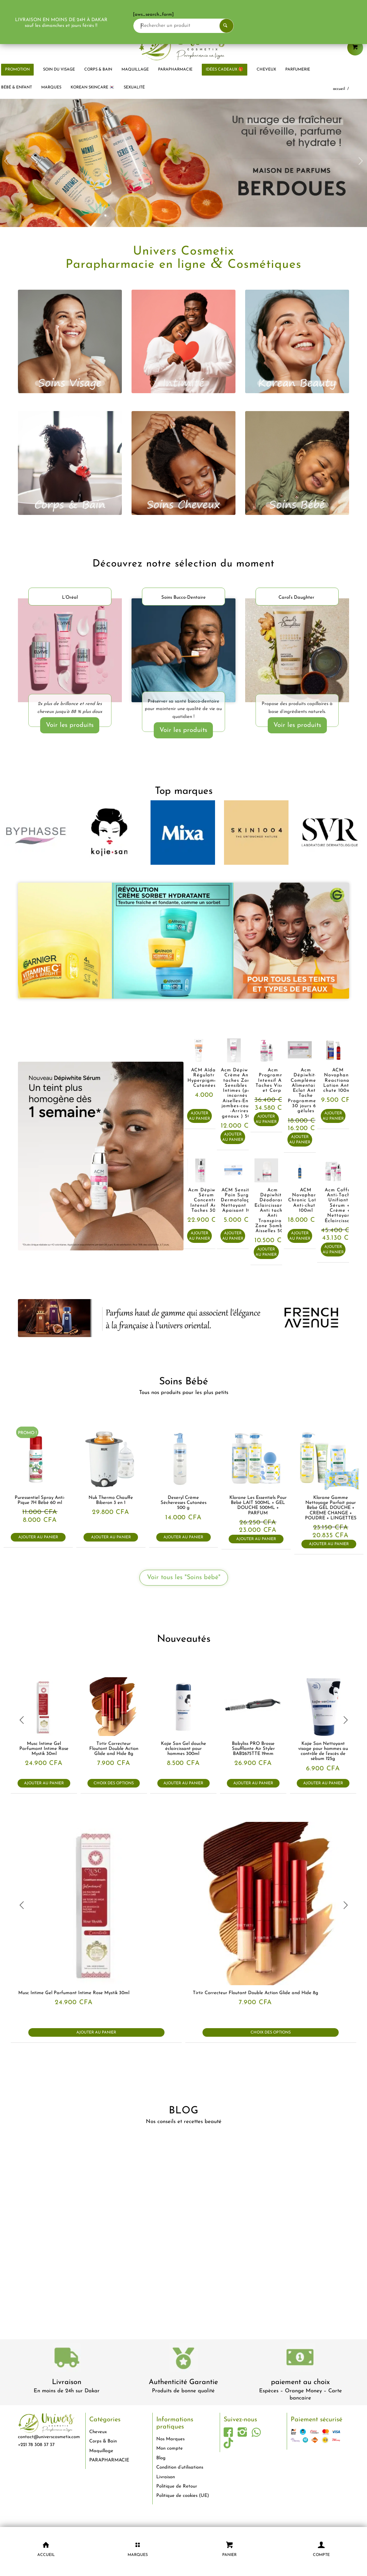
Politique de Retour (176, 2486)
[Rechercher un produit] (205, 26)
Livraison (66, 2382)
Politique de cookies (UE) (182, 2495)
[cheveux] (183, 463)
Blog (161, 2458)
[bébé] (297, 463)
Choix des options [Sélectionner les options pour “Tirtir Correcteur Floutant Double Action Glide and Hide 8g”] (114, 1783)
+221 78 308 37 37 (36, 2444)
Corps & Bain (103, 2441)
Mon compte (169, 2448)
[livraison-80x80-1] (66, 2358)
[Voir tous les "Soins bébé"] (183, 1578)
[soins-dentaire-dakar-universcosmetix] (183, 650)
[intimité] (183, 342)
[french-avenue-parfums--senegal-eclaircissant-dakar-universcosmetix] (183, 1318)
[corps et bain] (70, 463)
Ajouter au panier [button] (199, 1116)
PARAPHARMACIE (109, 2460)
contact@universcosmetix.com (49, 2437)
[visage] (70, 342)
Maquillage (101, 2451)
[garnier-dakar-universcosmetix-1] (183, 941)
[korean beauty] (297, 342)
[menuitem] (59, 70)
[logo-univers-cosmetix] (183, 45)
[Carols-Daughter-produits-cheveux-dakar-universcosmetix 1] (297, 651)
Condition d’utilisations (179, 2467)
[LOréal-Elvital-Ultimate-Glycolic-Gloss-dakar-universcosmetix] (70, 651)
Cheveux (98, 2432)
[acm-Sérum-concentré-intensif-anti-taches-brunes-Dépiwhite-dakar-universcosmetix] (101, 1156)
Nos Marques (170, 2439)
